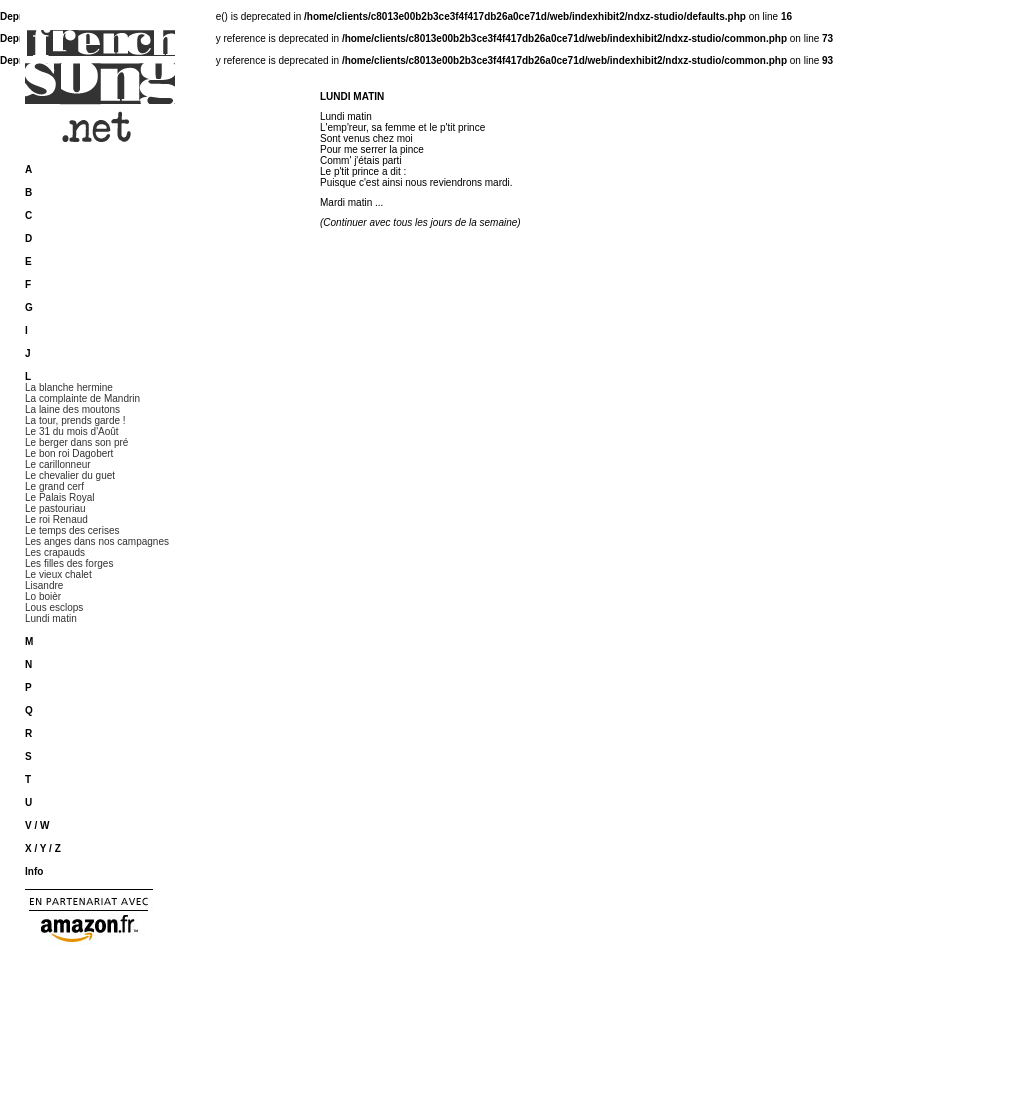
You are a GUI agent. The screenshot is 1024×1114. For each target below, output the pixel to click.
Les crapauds (55, 552)
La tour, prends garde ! (75, 420)
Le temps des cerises (72, 530)
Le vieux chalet (58, 574)
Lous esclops (54, 607)
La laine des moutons (72, 409)
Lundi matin (51, 618)
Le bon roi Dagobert (69, 453)
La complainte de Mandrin (82, 398)
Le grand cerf (54, 486)
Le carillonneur (58, 464)
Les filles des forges (69, 563)
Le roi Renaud (56, 519)
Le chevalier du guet (70, 475)
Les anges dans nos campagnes (97, 541)
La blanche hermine (69, 387)
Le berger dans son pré (76, 442)
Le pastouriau (55, 508)
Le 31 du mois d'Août (72, 431)
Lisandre (44, 585)
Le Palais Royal (59, 497)
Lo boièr (43, 596)
